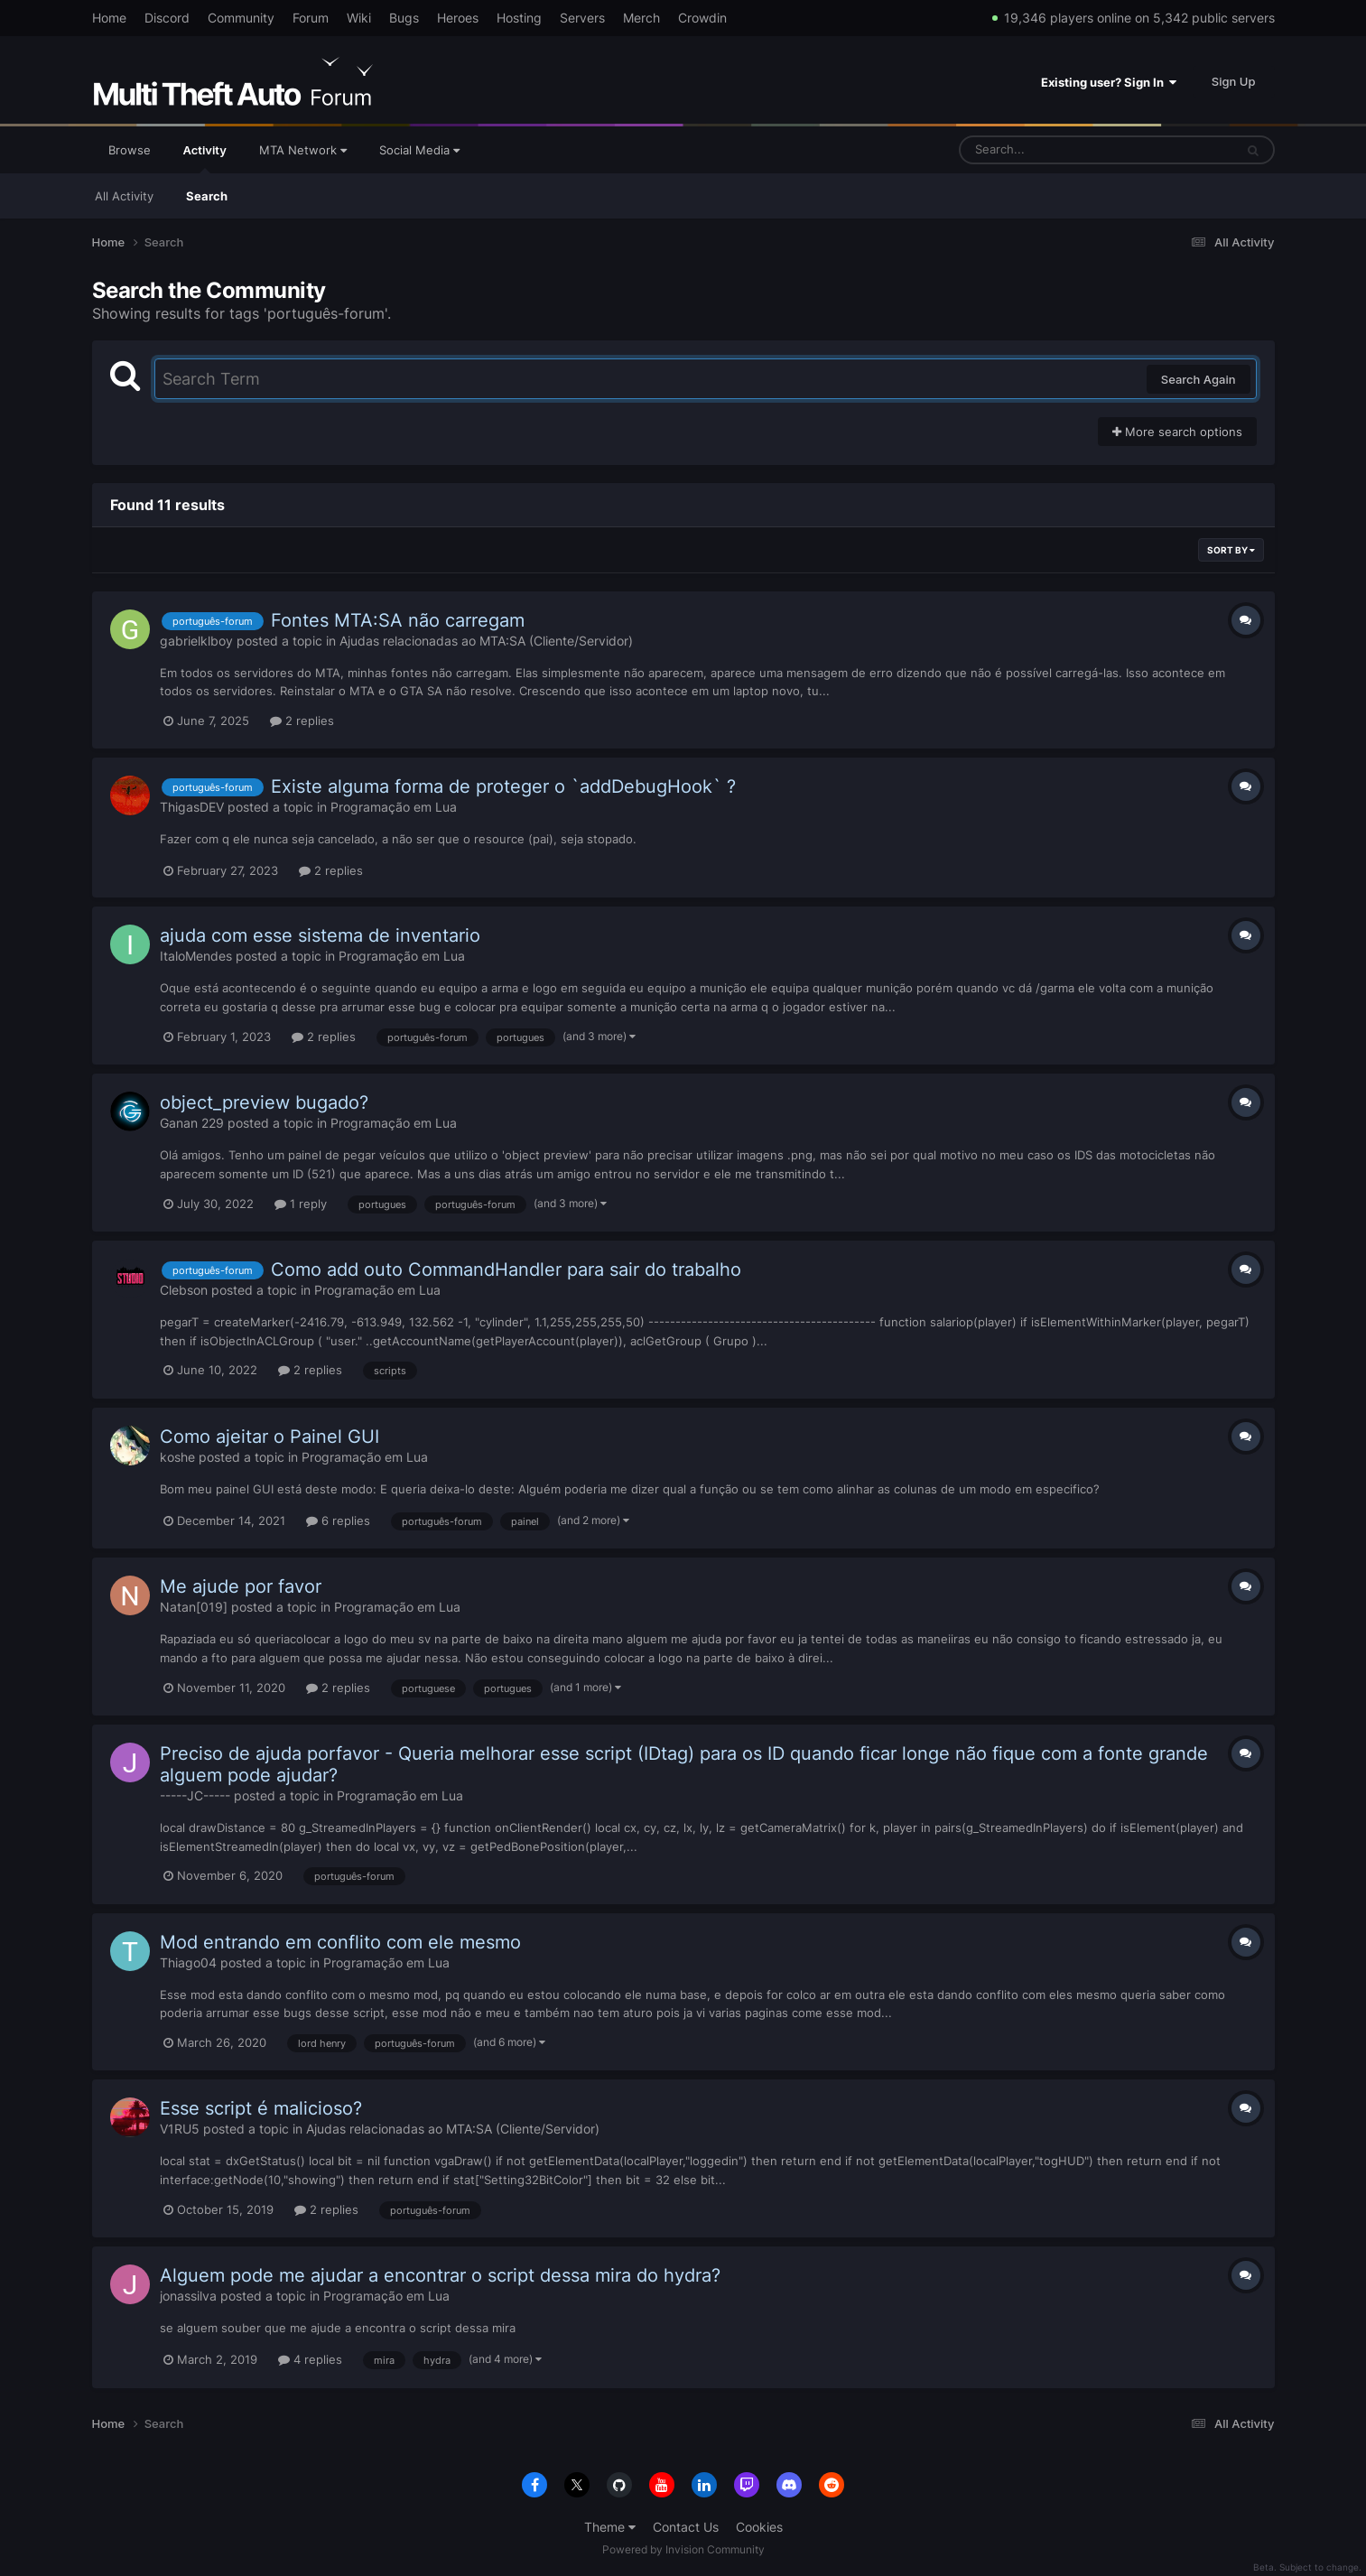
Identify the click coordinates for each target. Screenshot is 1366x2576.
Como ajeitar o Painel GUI (269, 1436)
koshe (177, 1457)
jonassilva (188, 2295)
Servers (582, 17)
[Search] (1049, 150)
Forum (311, 17)
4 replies (310, 2359)
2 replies (302, 720)
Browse (129, 150)
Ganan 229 (192, 1122)
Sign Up (1234, 81)
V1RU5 (180, 2128)
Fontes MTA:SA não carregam (398, 620)
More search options (1177, 431)
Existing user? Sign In (1108, 82)
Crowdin (702, 17)
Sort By (1231, 549)
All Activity (124, 196)
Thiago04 (188, 1962)
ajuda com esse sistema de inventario (320, 935)
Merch (641, 17)
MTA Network (303, 150)
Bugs (404, 17)
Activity (205, 158)
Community (241, 17)
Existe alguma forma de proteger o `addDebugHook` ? (503, 786)
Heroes (458, 17)
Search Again (1198, 379)
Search (207, 196)
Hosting (519, 17)
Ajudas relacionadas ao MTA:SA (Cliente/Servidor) (486, 640)
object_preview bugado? (264, 1102)
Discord (167, 17)
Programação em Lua (393, 806)
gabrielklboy (196, 640)
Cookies (759, 2526)
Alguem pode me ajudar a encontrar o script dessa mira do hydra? (440, 2275)
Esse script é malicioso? (261, 2108)
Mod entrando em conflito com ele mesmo (340, 1942)
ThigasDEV (192, 806)
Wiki (359, 17)
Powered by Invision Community (683, 2549)
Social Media (419, 150)
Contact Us (686, 2526)
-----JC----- (195, 1795)
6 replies (338, 1520)
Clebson (184, 1289)
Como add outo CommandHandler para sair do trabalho (506, 1269)
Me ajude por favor (240, 1586)
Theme (610, 2526)
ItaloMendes (196, 955)
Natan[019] (194, 1606)
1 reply (300, 1203)
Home (109, 17)
